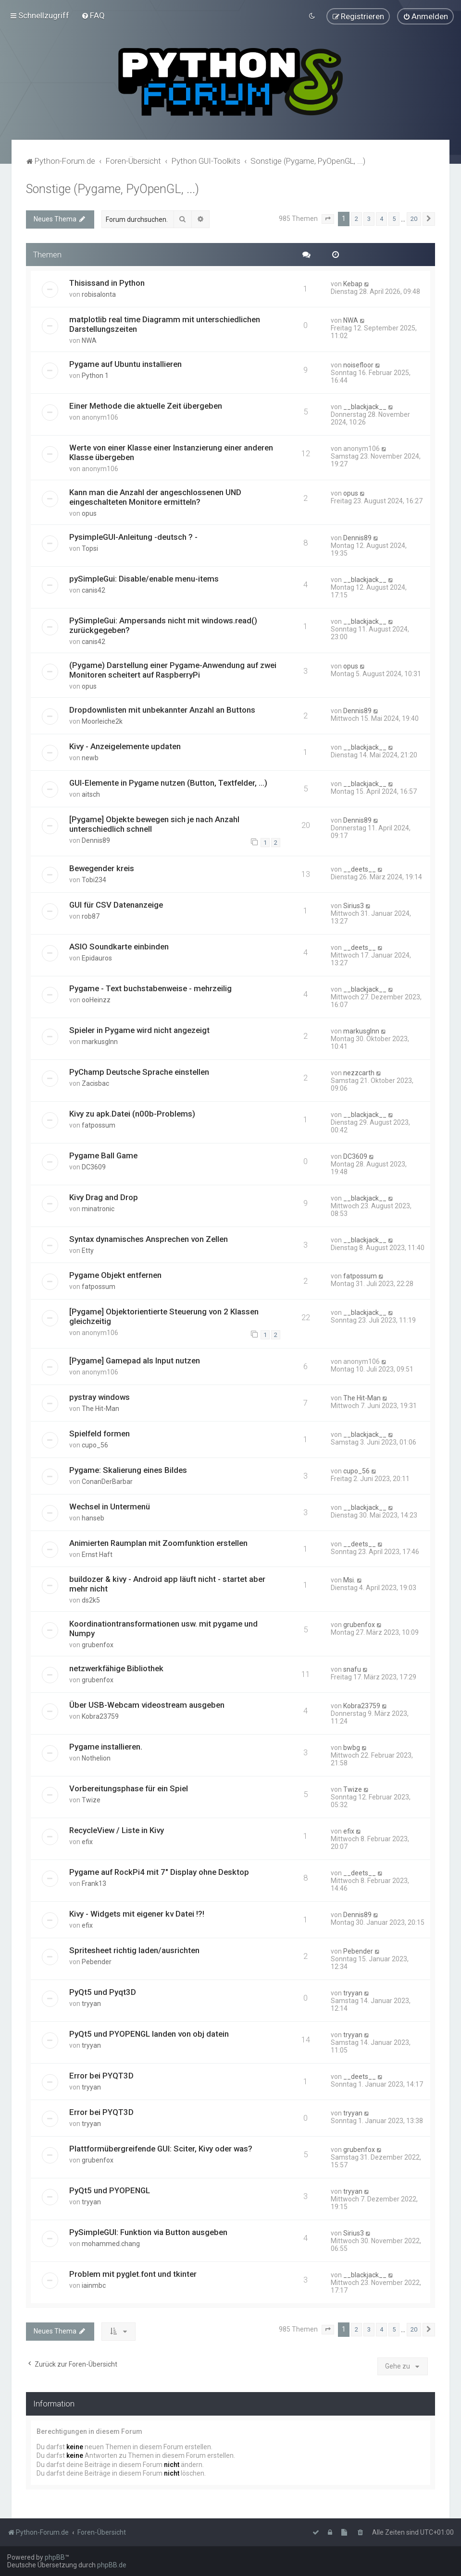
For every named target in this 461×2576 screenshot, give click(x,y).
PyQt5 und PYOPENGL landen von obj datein (149, 2032)
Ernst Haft (97, 1552)
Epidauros (97, 956)
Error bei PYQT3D (101, 2073)
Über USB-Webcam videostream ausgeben (146, 1703)
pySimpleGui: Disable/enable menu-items (144, 577)
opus (89, 511)
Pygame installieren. (105, 1745)
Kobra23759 (100, 1714)
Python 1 (95, 373)
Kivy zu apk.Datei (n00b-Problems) (132, 1112)
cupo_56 (95, 1443)
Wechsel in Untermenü (109, 1504)
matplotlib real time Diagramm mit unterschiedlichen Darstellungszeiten (164, 322)
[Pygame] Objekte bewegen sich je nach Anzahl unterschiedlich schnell (154, 822)
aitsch (91, 792)
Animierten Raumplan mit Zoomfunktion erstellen (158, 1541)
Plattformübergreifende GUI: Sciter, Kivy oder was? (160, 2146)
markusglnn (100, 1040)
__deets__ (359, 867)
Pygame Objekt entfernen (115, 1273)
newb (90, 756)
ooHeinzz (96, 998)
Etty (88, 1248)
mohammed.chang (111, 2242)
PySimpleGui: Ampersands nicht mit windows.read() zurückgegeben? (163, 623)
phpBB (55, 2557)
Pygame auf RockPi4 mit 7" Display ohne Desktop (159, 1870)
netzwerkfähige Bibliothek (116, 1667)
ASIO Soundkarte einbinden (119, 944)
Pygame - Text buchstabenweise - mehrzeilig (150, 986)
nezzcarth (358, 1071)
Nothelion (96, 1756)
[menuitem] (93, 14)
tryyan (91, 2001)
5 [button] (394, 216)
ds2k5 (91, 1599)
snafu (352, 1668)
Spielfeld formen (99, 1431)
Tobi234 (94, 878)
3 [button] (369, 216)
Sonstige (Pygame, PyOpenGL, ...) (112, 187)
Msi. (349, 1578)
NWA (89, 338)
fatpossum (98, 1123)
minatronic (98, 1207)
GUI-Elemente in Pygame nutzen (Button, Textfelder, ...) (168, 781)
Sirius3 (353, 904)
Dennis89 (357, 536)
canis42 (93, 588)
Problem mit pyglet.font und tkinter (133, 2272)
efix (87, 1840)
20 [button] (414, 216)
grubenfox (97, 1643)
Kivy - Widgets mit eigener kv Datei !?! (136, 1912)
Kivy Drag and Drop (103, 1195)
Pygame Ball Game (103, 1153)
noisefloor (358, 363)
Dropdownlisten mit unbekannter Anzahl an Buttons (162, 708)
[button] (328, 217)
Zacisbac (95, 1081)
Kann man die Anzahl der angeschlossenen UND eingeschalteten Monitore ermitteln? (155, 495)
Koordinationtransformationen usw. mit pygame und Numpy (163, 1627)
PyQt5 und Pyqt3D (102, 1990)
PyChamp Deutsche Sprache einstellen (139, 1070)
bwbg (351, 1746)
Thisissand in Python (107, 281)
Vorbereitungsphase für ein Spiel (128, 1786)
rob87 (91, 914)
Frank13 (94, 1881)
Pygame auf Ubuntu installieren (125, 362)
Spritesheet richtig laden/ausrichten (134, 1948)
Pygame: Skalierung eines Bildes (128, 1468)
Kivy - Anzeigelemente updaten (125, 744)
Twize (91, 1798)
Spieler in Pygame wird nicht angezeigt (139, 1028)
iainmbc (94, 2283)
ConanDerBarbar (107, 1479)
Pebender (97, 1960)
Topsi (90, 546)
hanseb (93, 1516)
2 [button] (356, 216)
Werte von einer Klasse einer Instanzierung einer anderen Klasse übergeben (171, 450)
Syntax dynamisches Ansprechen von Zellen (148, 1237)
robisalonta (99, 292)
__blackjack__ (364, 405)
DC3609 (94, 1165)
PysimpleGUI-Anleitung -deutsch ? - (133, 535)
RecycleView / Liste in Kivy (116, 1828)
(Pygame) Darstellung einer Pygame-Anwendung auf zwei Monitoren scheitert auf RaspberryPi (172, 668)
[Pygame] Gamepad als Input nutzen (134, 1358)
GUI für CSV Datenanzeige (116, 903)
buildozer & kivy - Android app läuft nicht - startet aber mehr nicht (167, 1582)
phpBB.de (111, 2565)
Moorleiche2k (102, 719)
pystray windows (99, 1395)
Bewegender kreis (101, 866)
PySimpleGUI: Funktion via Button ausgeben (148, 2230)
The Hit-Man (100, 1406)
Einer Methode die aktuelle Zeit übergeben (145, 404)
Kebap (352, 282)
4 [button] (381, 216)
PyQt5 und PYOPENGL (109, 2188)
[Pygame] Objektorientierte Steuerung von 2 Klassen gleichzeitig (164, 1314)
